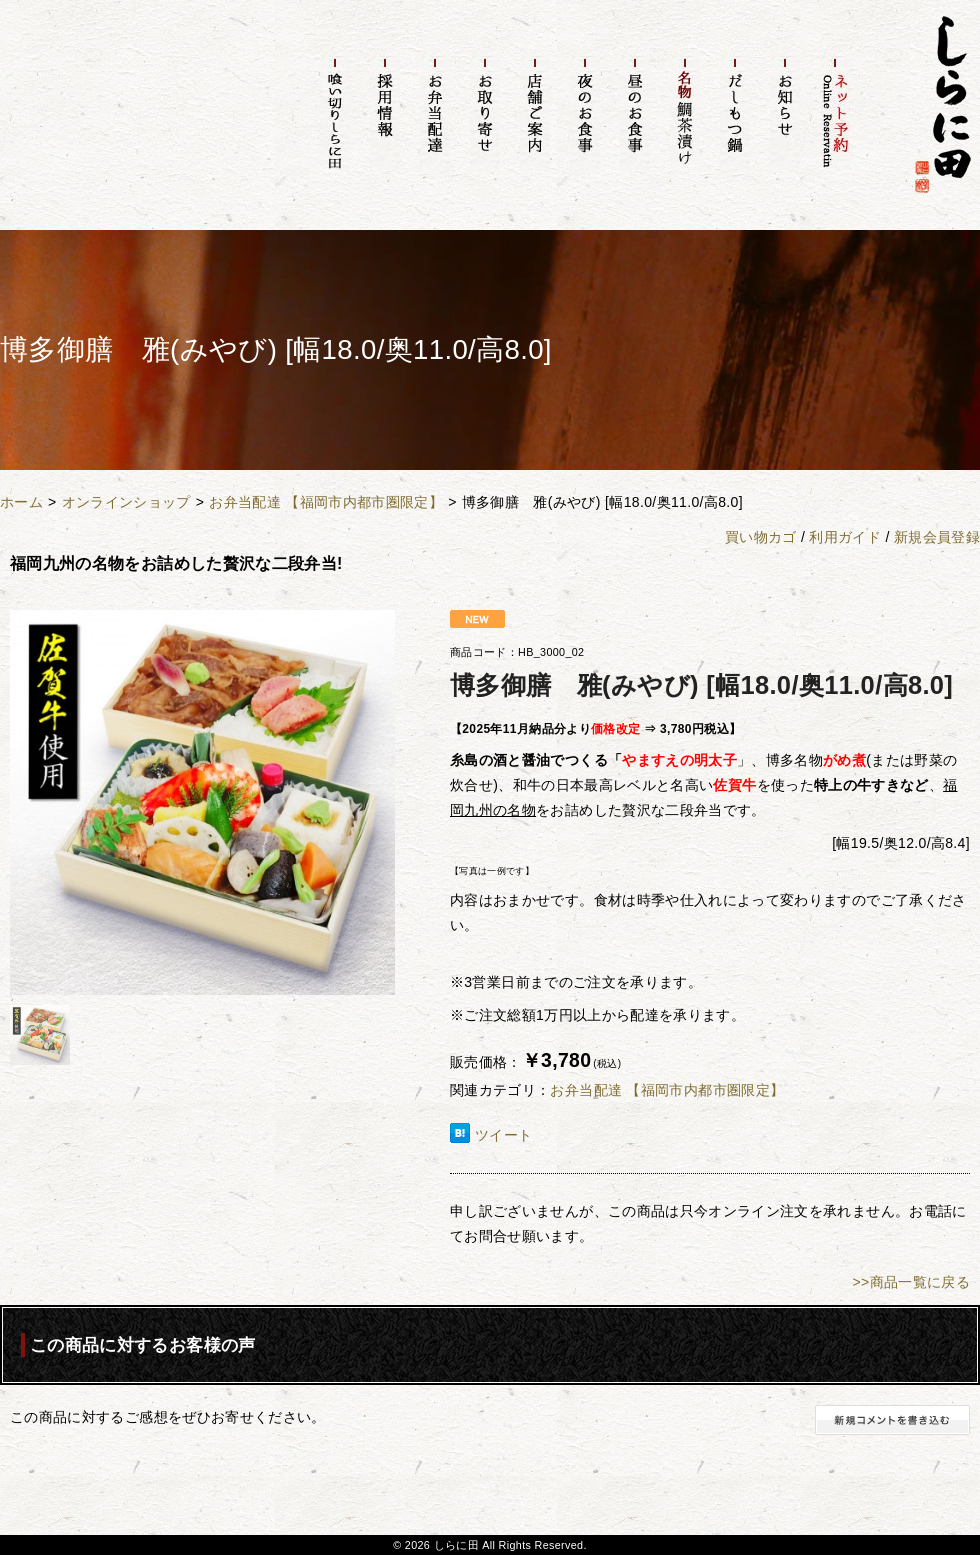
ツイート (503, 1135)
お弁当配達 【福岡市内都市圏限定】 (326, 502)
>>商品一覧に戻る (911, 1282)
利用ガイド (845, 537)
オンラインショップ (126, 502)
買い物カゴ (761, 537)
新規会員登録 (937, 537)
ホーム (21, 502)
